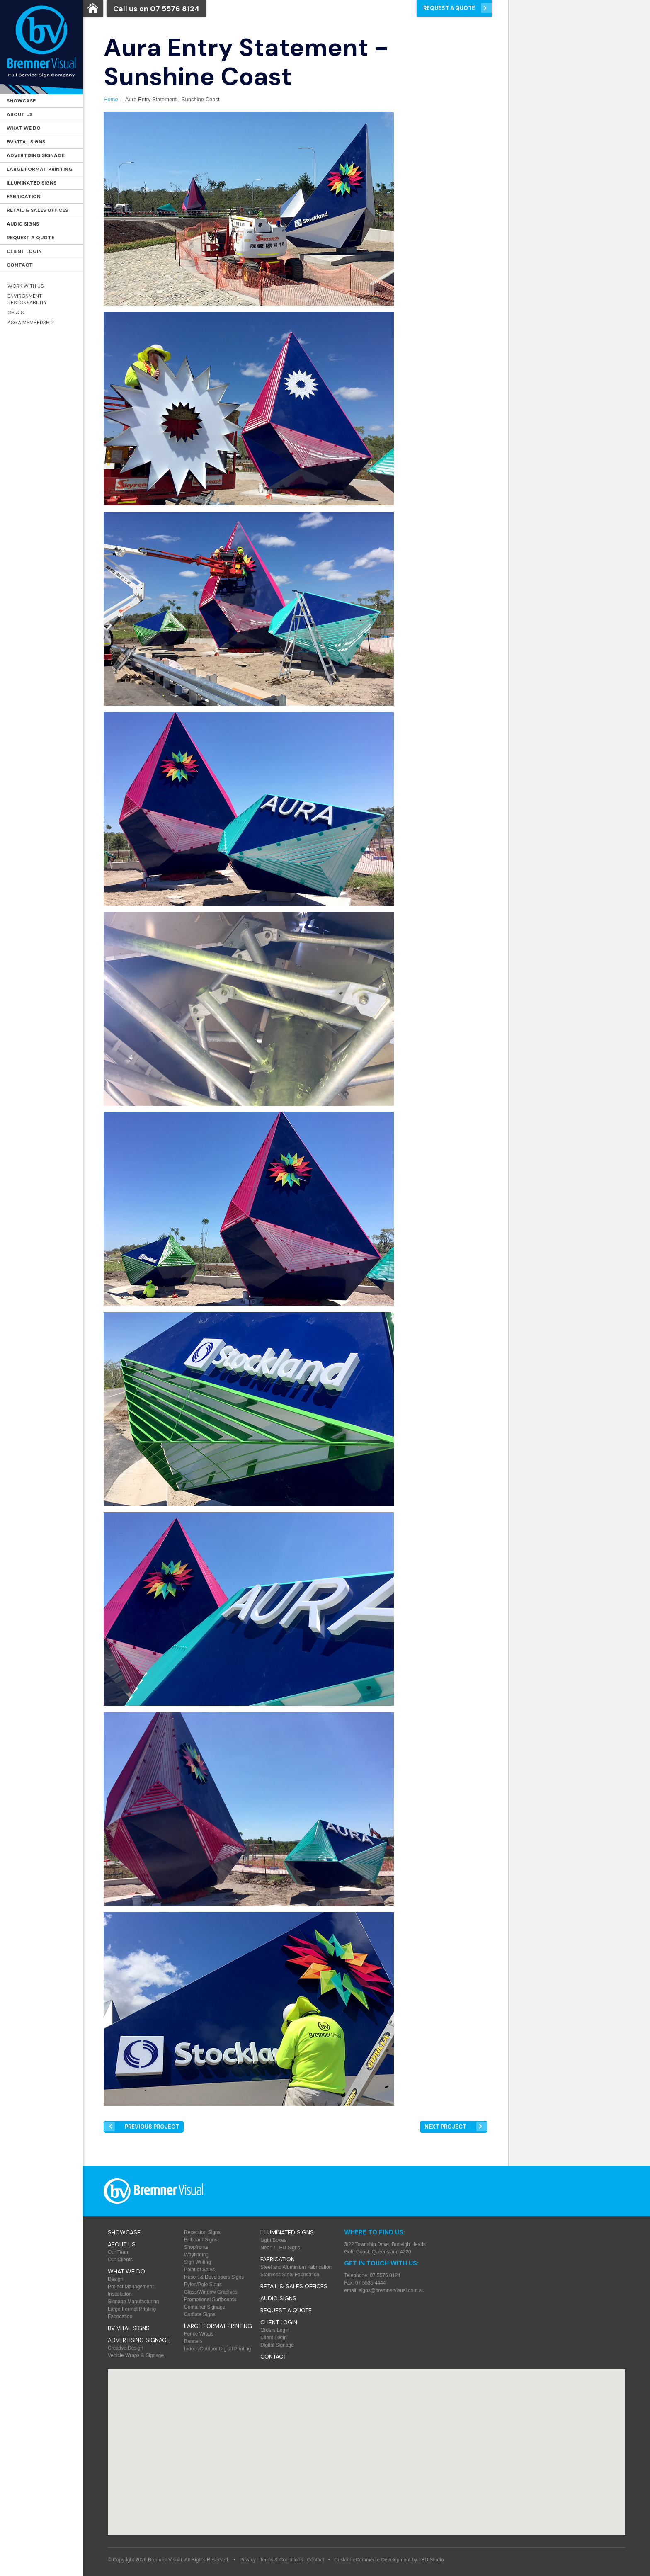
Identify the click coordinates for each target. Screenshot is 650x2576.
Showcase (21, 100)
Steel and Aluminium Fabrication (296, 2267)
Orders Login (274, 2330)
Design (115, 2279)
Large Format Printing (40, 169)
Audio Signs (23, 224)
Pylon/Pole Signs (203, 2284)
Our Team (118, 2252)
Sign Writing (197, 2262)
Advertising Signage (36, 155)
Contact (20, 265)
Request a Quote (30, 237)
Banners (193, 2341)
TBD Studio (431, 2560)
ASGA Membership (30, 322)
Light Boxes (273, 2240)
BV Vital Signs (26, 141)
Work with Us (25, 286)
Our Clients (120, 2260)
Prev (152, 2126)
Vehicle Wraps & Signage (136, 2355)
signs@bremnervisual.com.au (391, 2290)
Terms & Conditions (281, 2560)
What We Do (24, 128)
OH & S (15, 312)
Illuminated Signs (31, 183)
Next (445, 2126)
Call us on (156, 9)
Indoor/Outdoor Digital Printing (217, 2349)
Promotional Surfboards (210, 2299)
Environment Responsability (27, 299)
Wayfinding (196, 2255)
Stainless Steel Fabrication (289, 2274)
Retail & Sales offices (37, 210)
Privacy (248, 2560)
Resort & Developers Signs (214, 2277)
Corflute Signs (199, 2314)
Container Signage (204, 2307)
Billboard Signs (200, 2240)
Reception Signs (202, 2232)
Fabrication (24, 196)
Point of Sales (199, 2270)
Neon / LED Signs (280, 2248)
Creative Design (125, 2348)
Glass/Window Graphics (210, 2292)
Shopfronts (196, 2247)
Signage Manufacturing (133, 2301)
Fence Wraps (198, 2334)
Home (111, 99)
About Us (19, 114)
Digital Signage (277, 2345)
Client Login (24, 251)
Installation (119, 2294)
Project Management (131, 2287)
